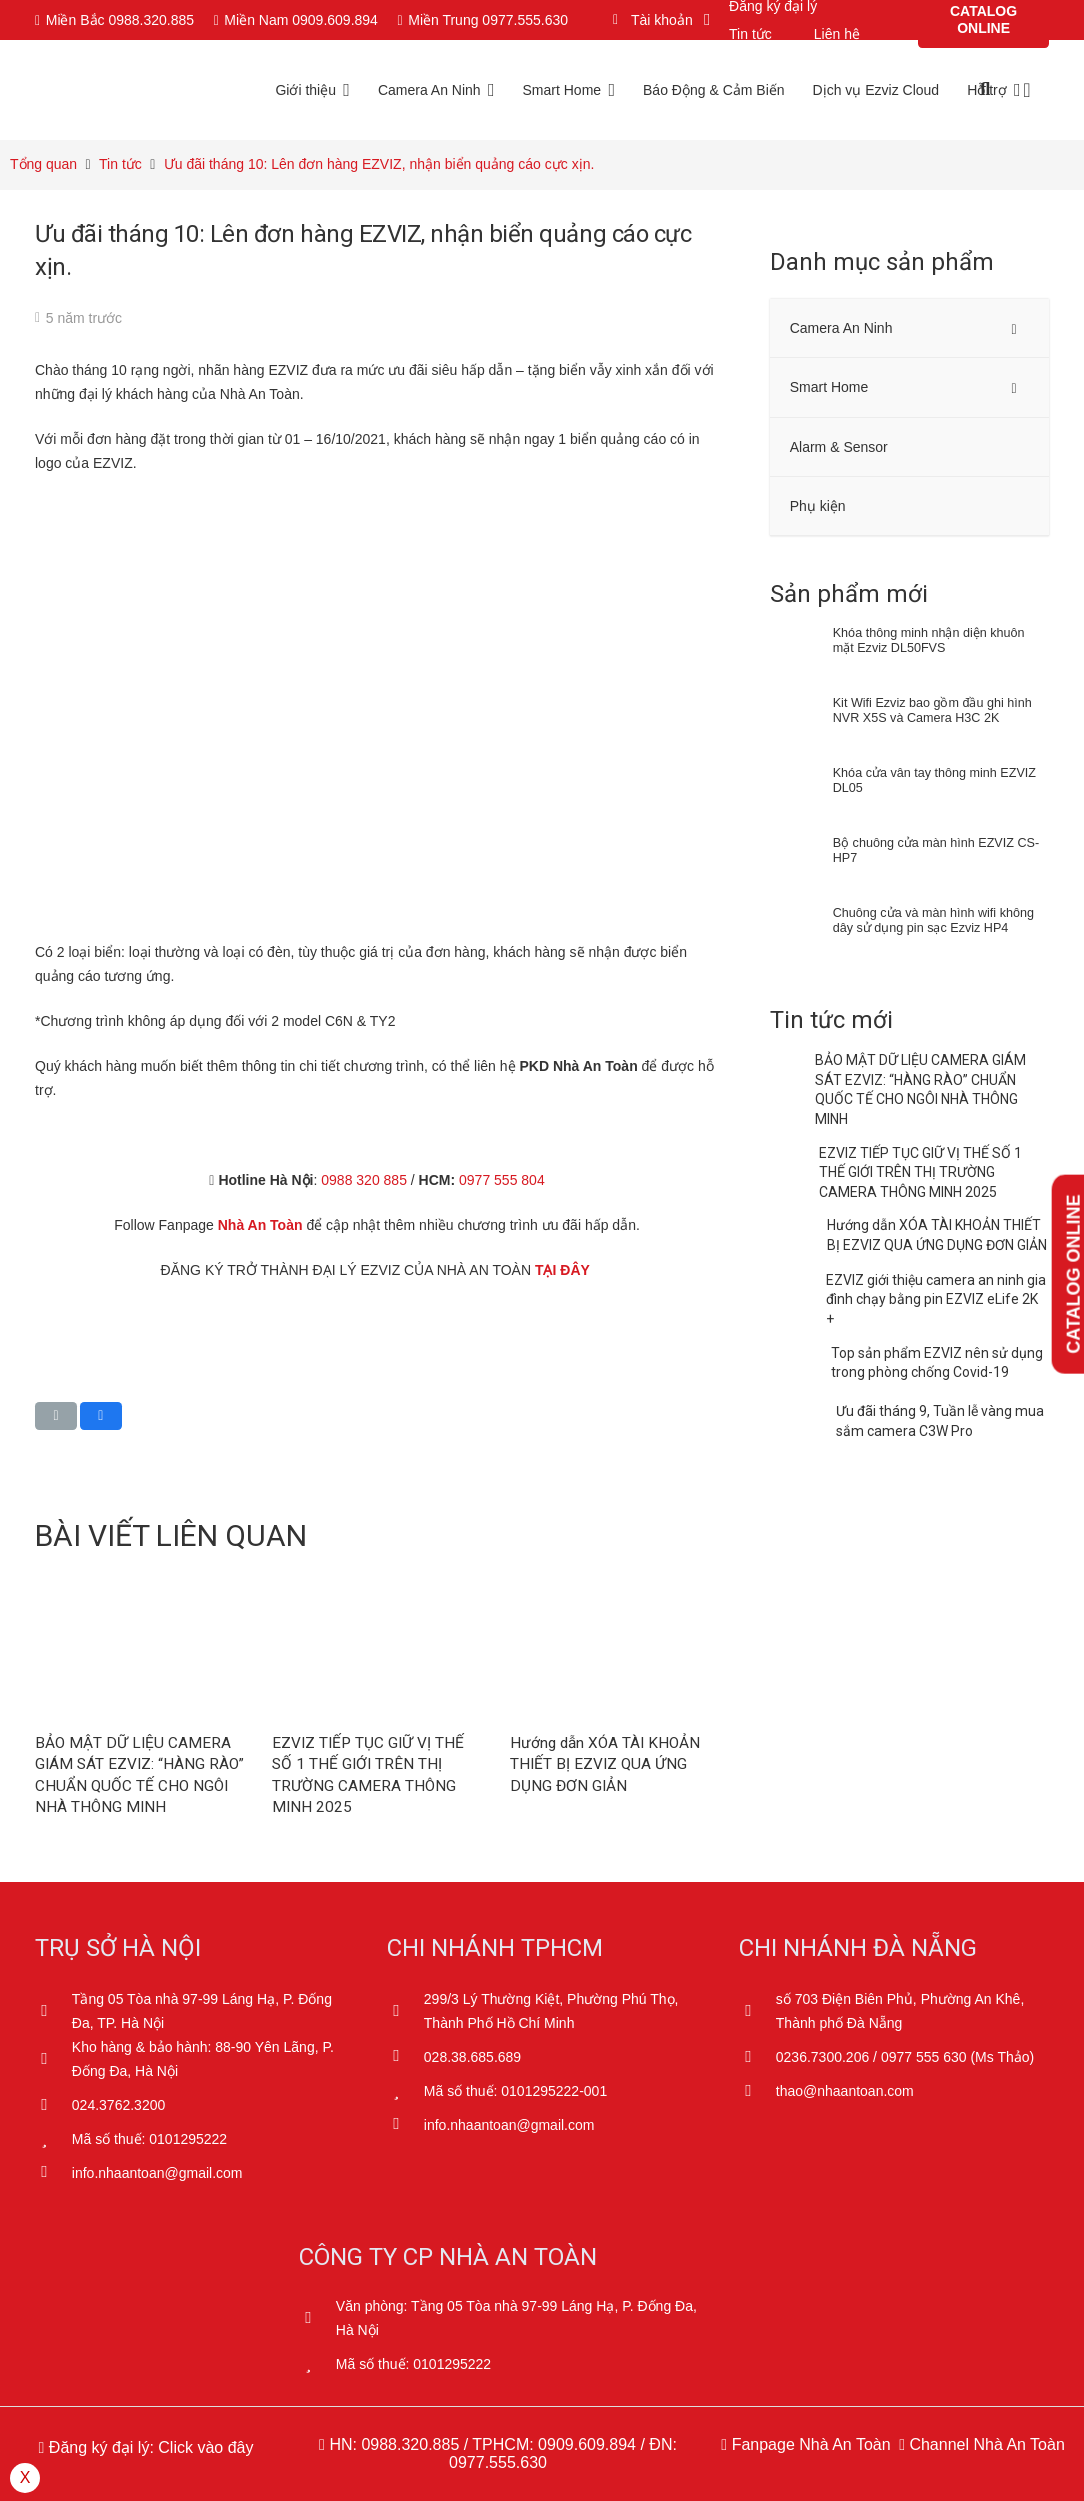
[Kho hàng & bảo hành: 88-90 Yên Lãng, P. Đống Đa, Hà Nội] (53, 2059)
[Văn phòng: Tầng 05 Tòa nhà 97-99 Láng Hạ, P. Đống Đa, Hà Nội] (317, 2318)
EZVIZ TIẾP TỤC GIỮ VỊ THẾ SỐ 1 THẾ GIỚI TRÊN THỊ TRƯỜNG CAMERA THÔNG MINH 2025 (920, 1172)
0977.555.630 (498, 2462)
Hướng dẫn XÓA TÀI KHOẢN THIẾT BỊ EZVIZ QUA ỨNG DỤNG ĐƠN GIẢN (605, 1764)
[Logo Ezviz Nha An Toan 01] (149, 90)
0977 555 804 (502, 1180)
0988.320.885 (410, 2444)
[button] (658, 20)
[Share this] (101, 1416)
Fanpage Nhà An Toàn (808, 2444)
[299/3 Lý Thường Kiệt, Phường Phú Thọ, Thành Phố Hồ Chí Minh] (405, 2011)
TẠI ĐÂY (564, 1270)
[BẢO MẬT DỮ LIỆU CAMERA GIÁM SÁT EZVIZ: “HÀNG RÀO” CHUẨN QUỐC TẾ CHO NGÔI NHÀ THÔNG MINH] (139, 1590)
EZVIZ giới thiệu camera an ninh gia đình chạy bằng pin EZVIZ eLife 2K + (936, 1299)
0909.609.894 (587, 2444)
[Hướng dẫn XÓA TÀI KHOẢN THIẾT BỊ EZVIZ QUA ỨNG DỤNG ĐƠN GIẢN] (614, 1590)
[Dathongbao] (146, 2359)
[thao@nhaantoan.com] (757, 2091)
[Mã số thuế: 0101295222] (53, 2139)
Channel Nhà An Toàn (985, 2444)
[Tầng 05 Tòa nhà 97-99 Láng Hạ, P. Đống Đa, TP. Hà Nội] (53, 2011)
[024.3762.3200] (53, 2105)
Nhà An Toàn (260, 1225)
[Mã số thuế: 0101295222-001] (405, 2091)
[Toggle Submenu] (1014, 328)
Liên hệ (837, 34)
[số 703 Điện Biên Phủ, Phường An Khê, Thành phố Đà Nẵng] (757, 2011)
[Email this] (56, 1416)
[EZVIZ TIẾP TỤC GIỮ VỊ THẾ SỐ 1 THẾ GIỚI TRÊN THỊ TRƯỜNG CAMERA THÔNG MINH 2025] (376, 1590)
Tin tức (750, 34)
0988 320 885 (364, 1180)
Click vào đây (205, 2447)
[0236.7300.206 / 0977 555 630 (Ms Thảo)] (757, 2057)
